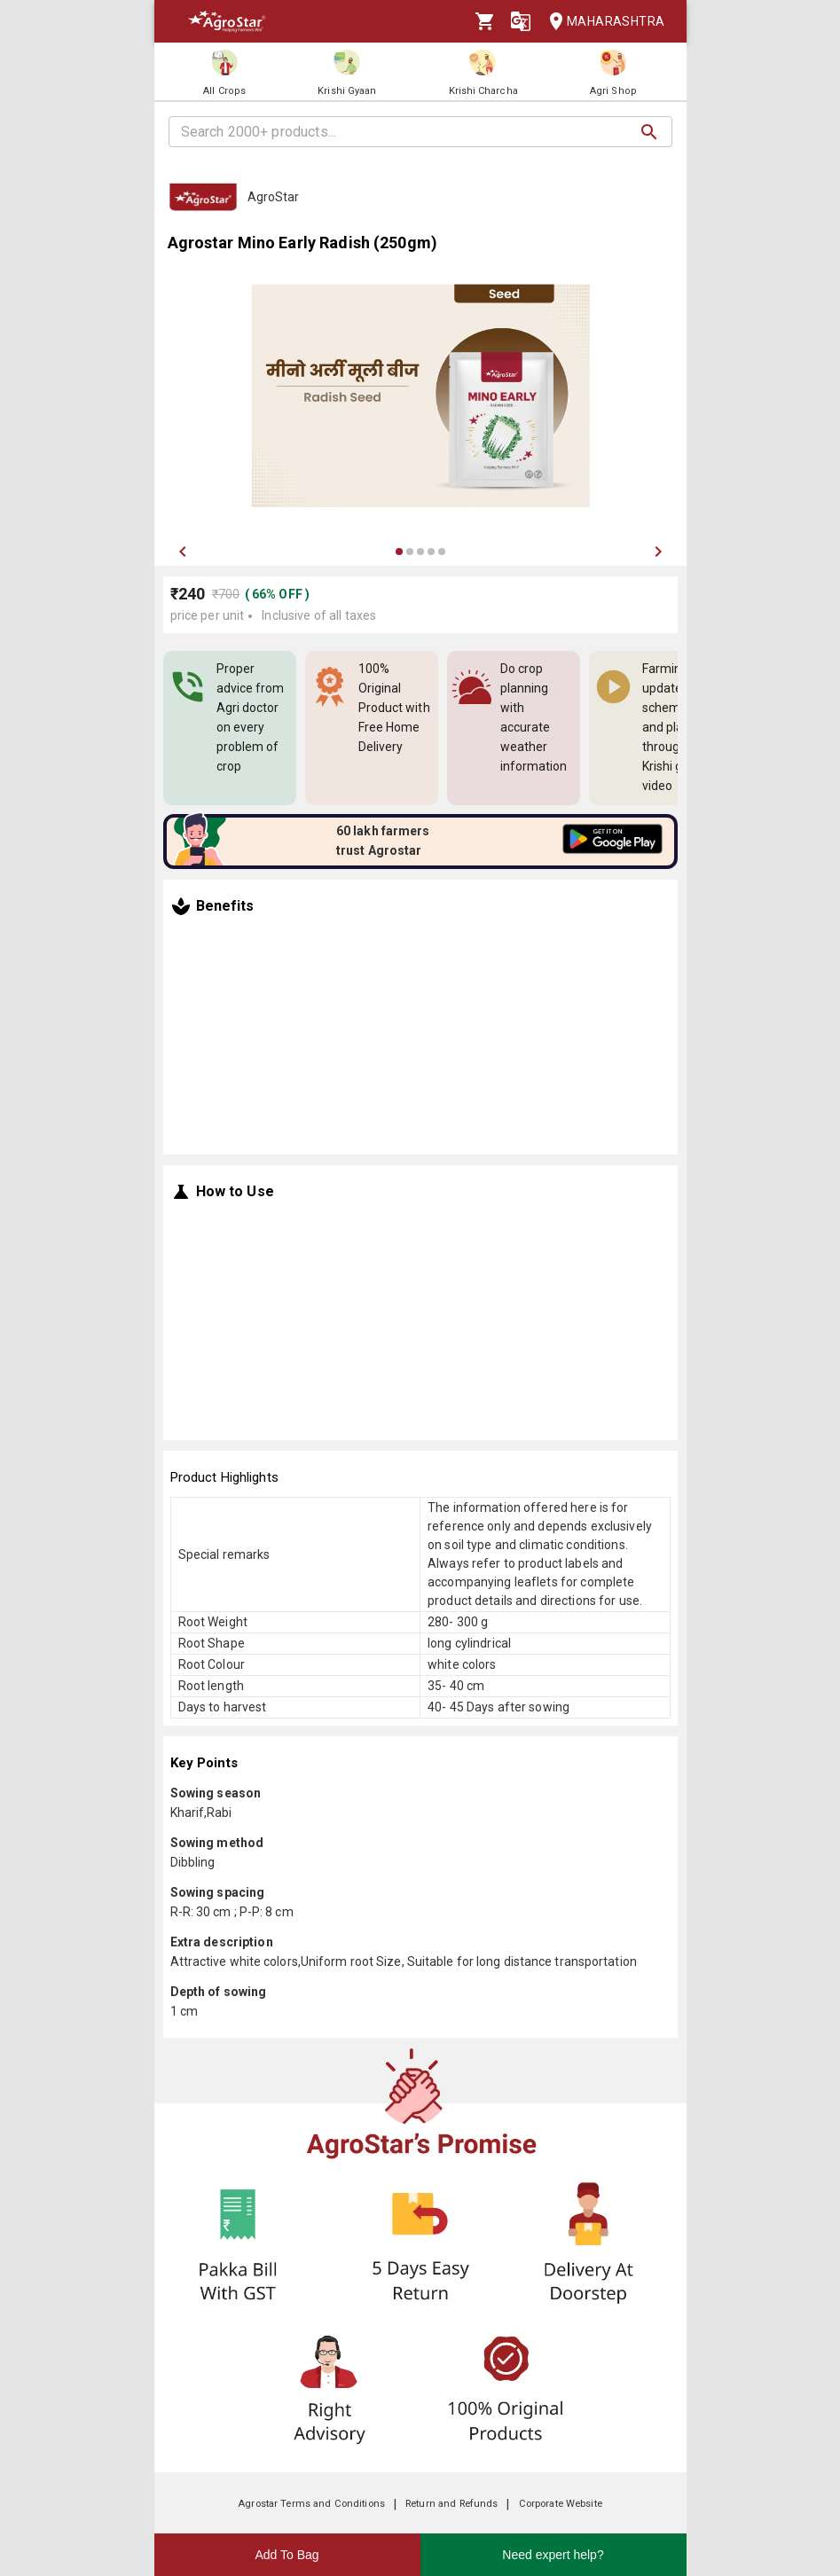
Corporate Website (560, 2503)
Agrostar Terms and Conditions (311, 2503)
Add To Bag (286, 2555)
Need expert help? (552, 2555)
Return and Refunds (451, 2503)
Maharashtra (601, 21)
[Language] (520, 21)
